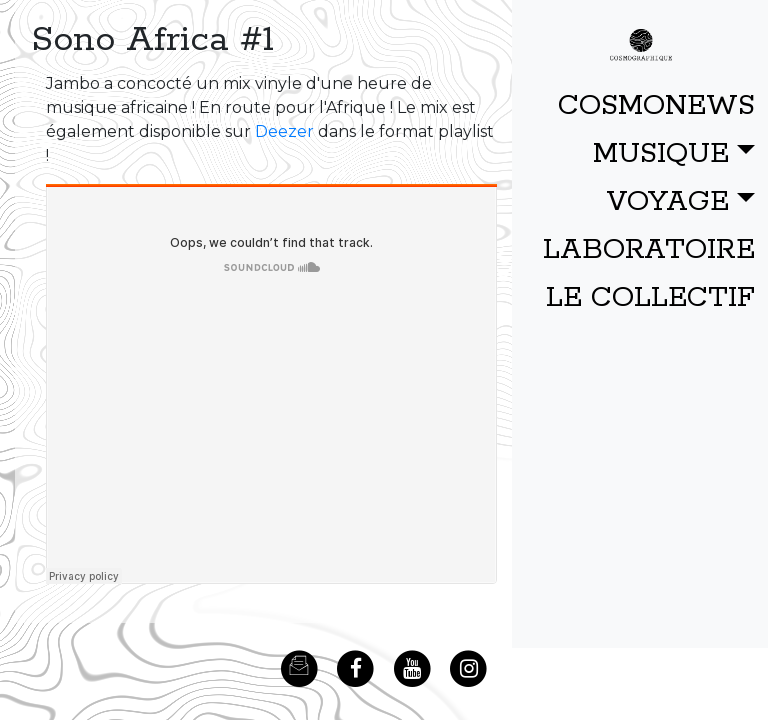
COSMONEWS (656, 106)
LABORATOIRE (649, 250)
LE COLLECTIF (650, 298)
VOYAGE (667, 202)
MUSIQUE (661, 154)
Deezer (284, 131)
